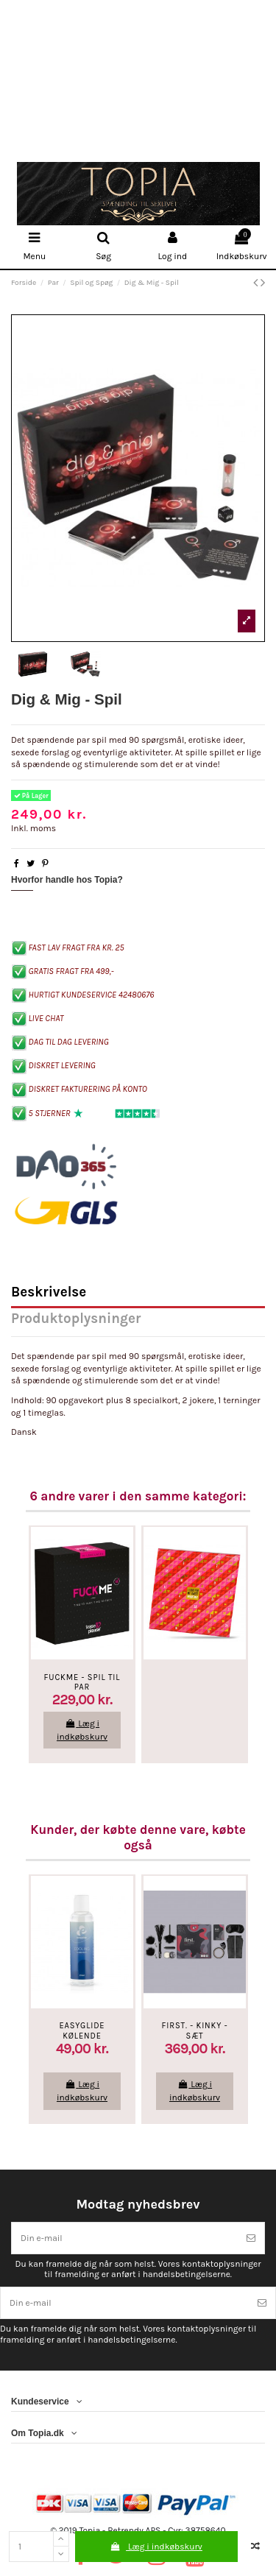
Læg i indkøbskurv (156, 2546)
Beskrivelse (48, 1293)
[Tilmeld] (251, 2238)
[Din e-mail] (125, 2238)
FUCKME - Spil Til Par (82, 1682)
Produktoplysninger (76, 1320)
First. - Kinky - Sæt (195, 2030)
